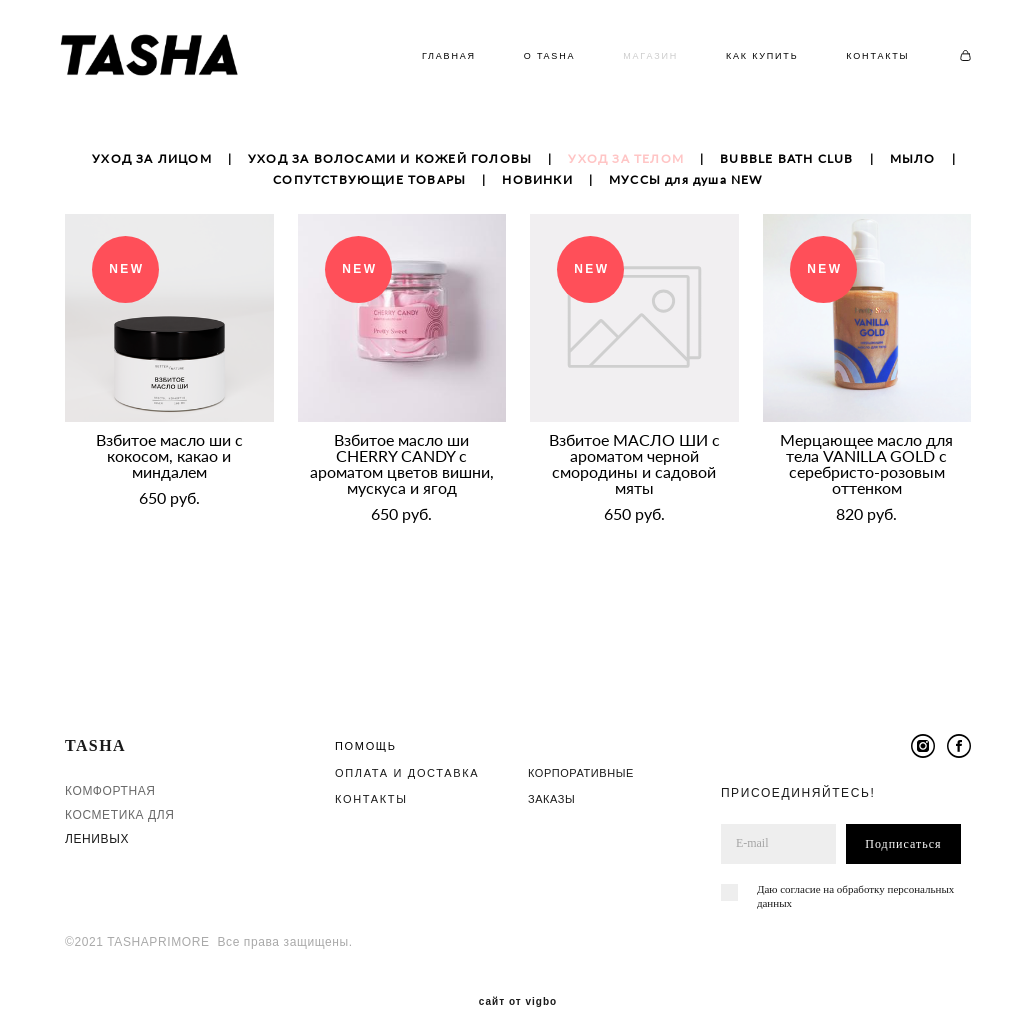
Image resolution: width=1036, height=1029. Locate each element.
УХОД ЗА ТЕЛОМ (626, 166)
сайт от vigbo (518, 983)
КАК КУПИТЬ (753, 60)
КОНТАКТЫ (869, 60)
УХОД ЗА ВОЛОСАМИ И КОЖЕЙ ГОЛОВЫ (390, 166)
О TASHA (540, 60)
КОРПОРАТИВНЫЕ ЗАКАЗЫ (581, 766)
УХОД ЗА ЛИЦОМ (152, 166)
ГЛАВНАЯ (440, 60)
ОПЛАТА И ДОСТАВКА (407, 753)
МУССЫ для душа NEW (686, 187)
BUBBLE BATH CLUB (786, 166)
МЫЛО (913, 166)
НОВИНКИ (537, 187)
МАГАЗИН (641, 60)
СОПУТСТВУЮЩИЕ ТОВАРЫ (369, 187)
